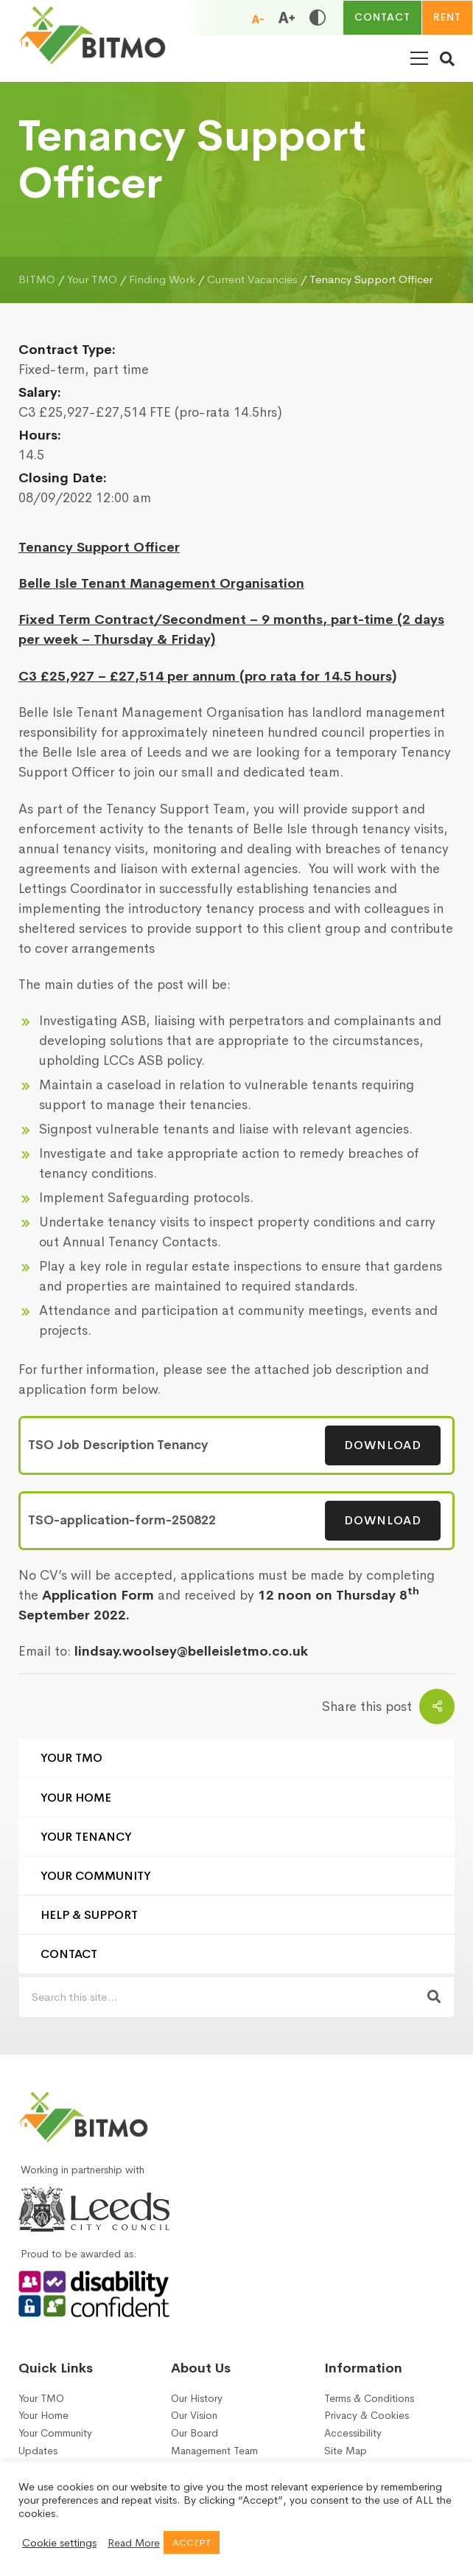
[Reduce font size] (258, 18)
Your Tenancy (86, 1836)
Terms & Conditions (369, 2398)
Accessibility (353, 2433)
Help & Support (89, 1915)
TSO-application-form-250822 (122, 1520)
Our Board (194, 2433)
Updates (37, 2451)
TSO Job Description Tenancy (118, 1445)
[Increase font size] (287, 18)
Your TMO (71, 1758)
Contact (69, 1954)
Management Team (214, 2451)
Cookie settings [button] (59, 2542)
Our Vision (194, 2415)
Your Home (76, 1797)
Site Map (345, 2451)
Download (382, 1445)
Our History (197, 2398)
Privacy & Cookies (366, 2415)
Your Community (96, 1876)
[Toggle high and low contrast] (318, 18)
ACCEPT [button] (191, 2542)
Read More (134, 2542)
